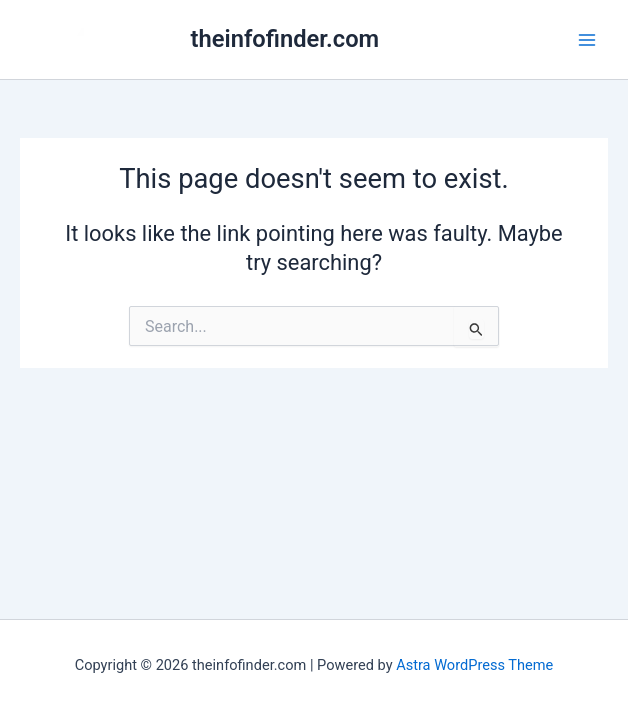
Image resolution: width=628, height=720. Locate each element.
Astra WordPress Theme (474, 665)
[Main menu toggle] (587, 40)
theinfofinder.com (285, 39)
